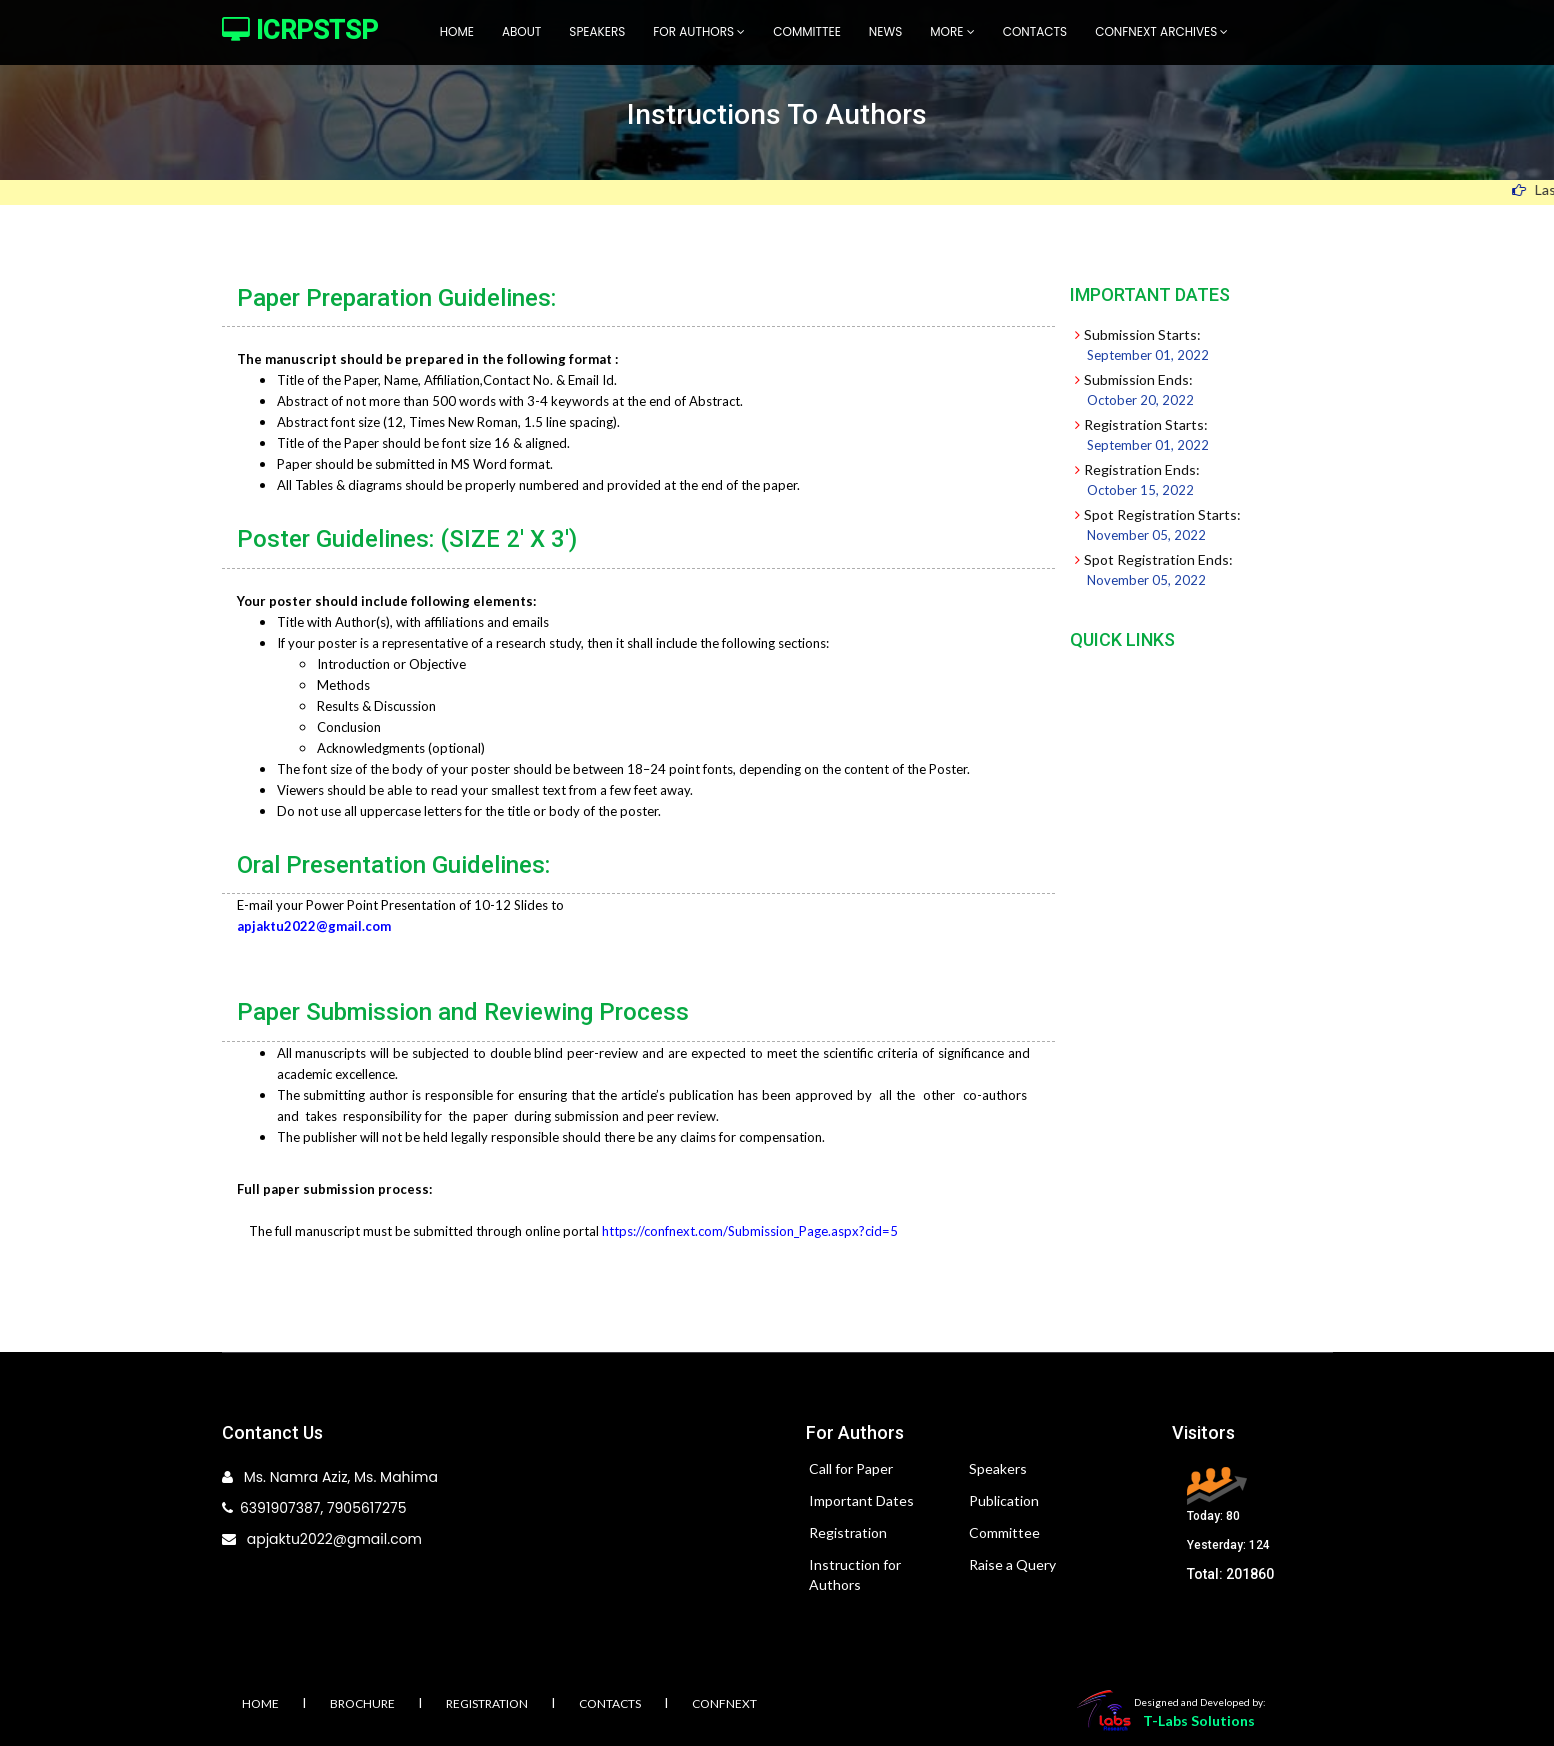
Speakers (597, 31)
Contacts (1035, 31)
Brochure (362, 1703)
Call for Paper (851, 1468)
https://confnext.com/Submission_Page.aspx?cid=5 (750, 1231)
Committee (807, 31)
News (885, 31)
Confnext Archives (1161, 31)
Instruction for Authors (855, 1574)
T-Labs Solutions (1199, 1720)
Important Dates (861, 1500)
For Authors (699, 31)
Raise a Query (1012, 1564)
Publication (1004, 1500)
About (521, 31)
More (952, 31)
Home (457, 31)
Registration (848, 1532)
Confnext (724, 1703)
